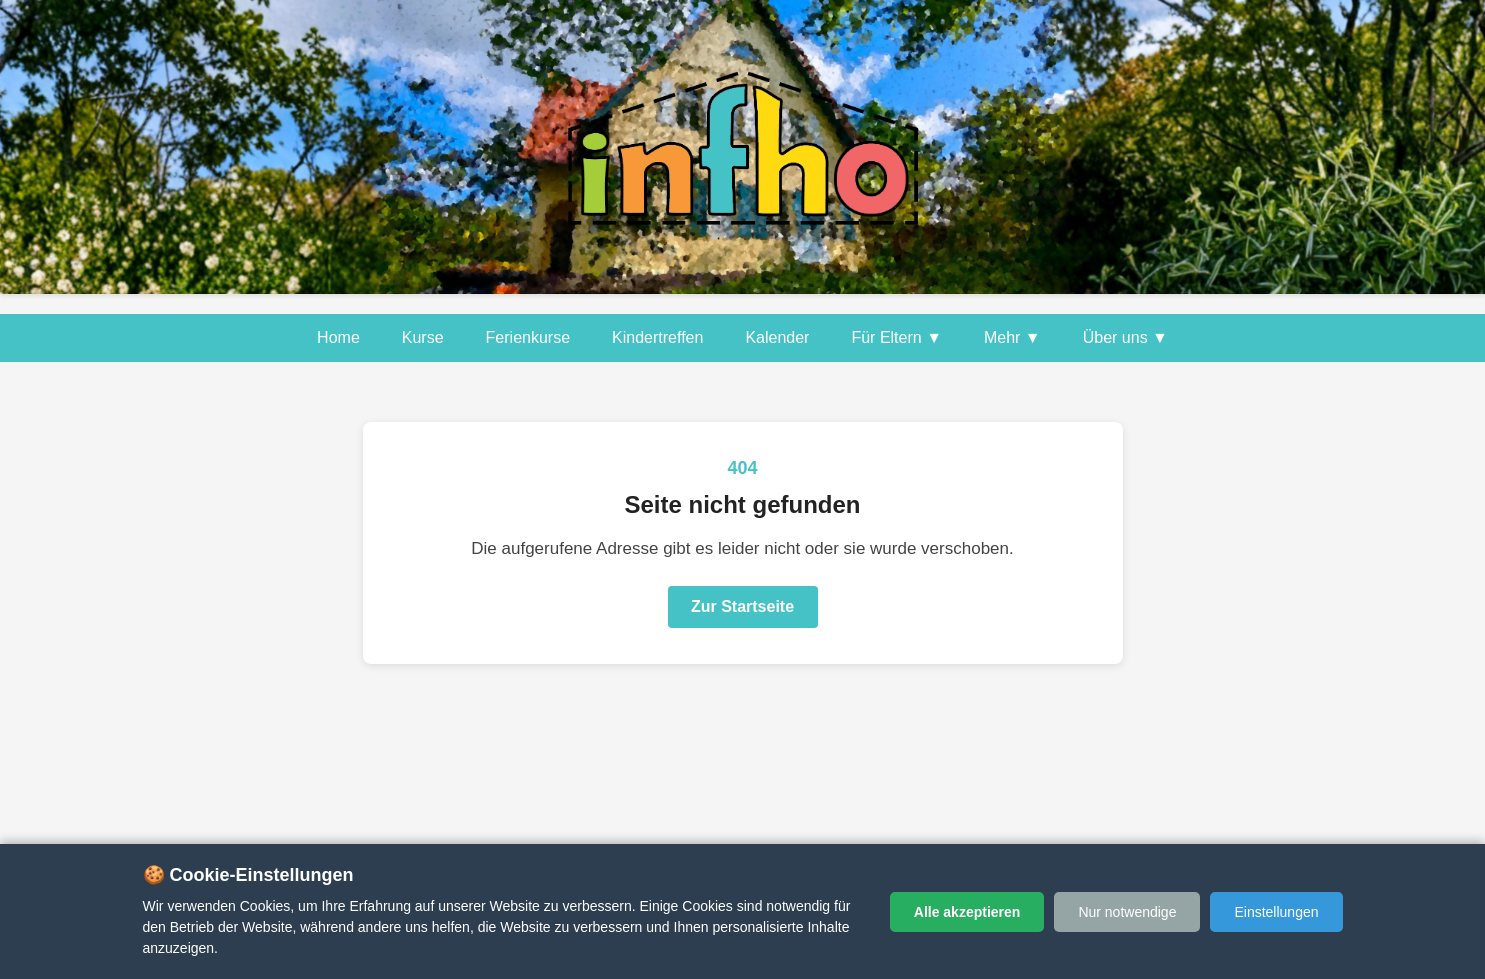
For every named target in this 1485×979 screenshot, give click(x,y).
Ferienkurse (528, 337)
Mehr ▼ (1012, 337)
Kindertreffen (657, 337)
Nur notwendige (1127, 912)
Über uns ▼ (1125, 337)
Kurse (423, 337)
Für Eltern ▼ (896, 337)
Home (338, 337)
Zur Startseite (742, 606)
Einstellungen (1276, 912)
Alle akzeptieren (967, 912)
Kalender (777, 337)
